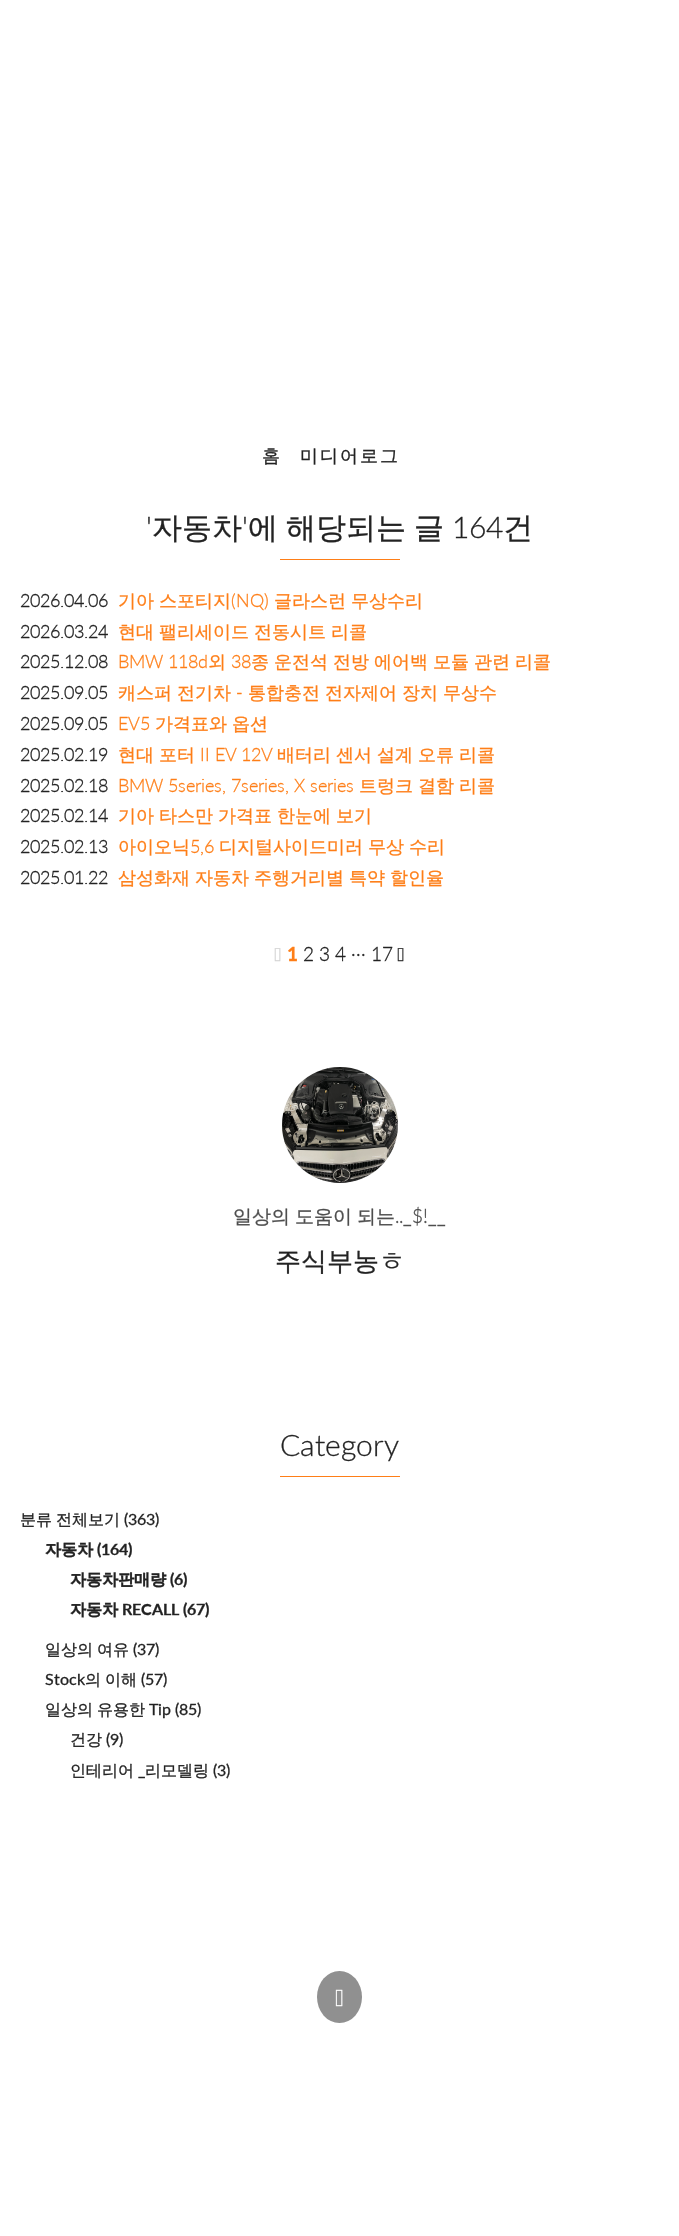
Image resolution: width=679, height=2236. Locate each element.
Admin (158, 2042)
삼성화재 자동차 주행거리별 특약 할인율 (281, 877)
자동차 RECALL (139, 1608)
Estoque (513, 2081)
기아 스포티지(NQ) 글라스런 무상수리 (270, 600)
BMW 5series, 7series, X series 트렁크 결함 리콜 (306, 785)
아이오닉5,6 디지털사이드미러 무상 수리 (281, 846)
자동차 (88, 1548)
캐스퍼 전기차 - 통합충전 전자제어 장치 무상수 (307, 692)
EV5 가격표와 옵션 (193, 723)
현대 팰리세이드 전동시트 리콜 (242, 631)
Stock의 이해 (106, 1678)
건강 (96, 1738)
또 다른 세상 (334, 206)
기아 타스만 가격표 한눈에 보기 (245, 815)
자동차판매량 (128, 1578)
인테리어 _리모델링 (150, 1769)
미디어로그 (350, 455)
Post (239, 2042)
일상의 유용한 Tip (123, 1708)
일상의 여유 (102, 1648)
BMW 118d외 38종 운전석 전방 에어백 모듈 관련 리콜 (334, 661)
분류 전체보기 (89, 1518)
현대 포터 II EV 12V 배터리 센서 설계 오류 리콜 (306, 754)
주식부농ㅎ (184, 2081)
